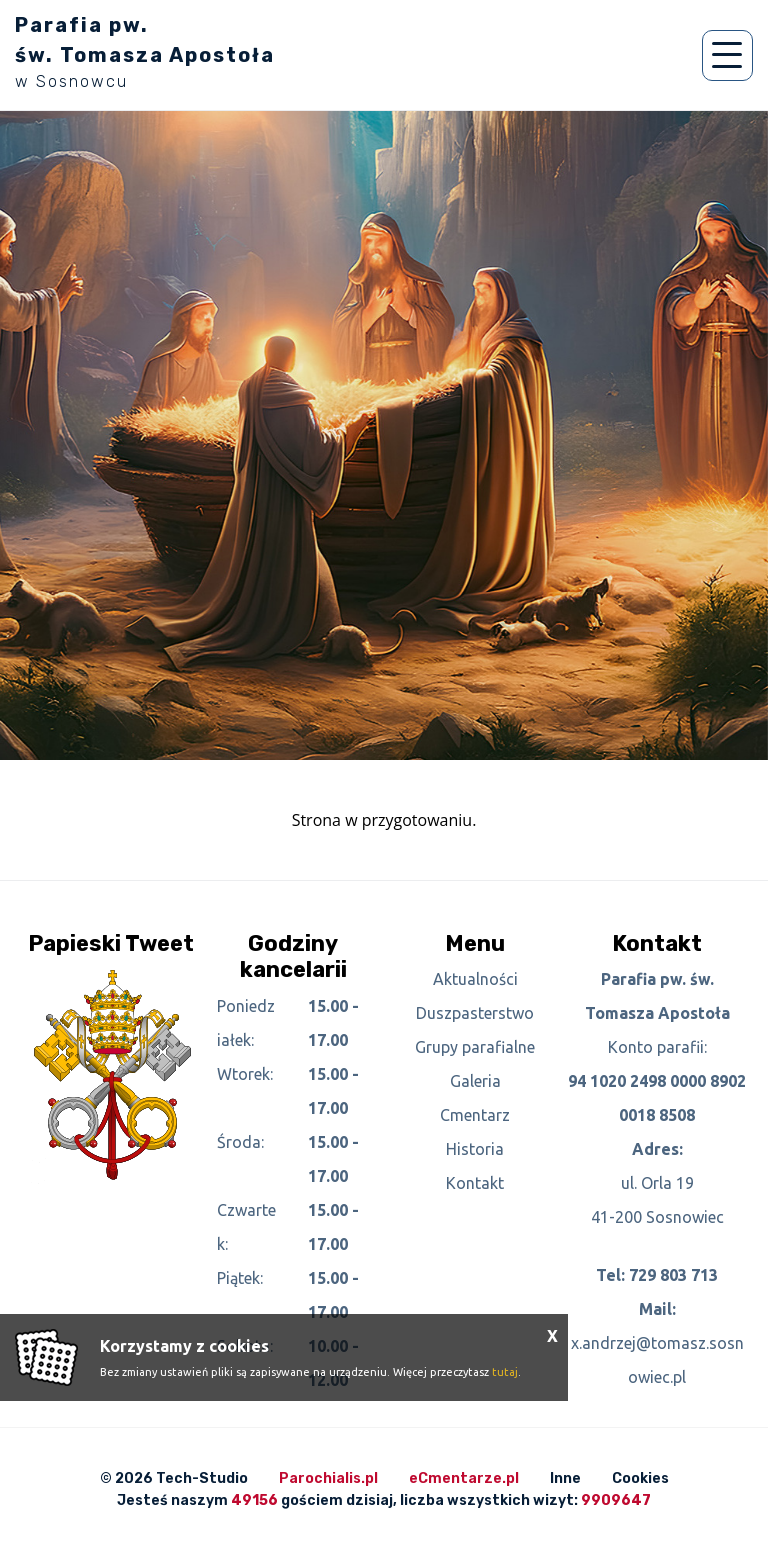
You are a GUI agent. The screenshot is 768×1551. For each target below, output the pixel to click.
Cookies (640, 1478)
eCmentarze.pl (464, 1478)
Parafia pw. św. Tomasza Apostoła (145, 52)
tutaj (505, 1372)
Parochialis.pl (328, 1478)
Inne (565, 1478)
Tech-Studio (202, 1478)
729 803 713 (673, 1275)
